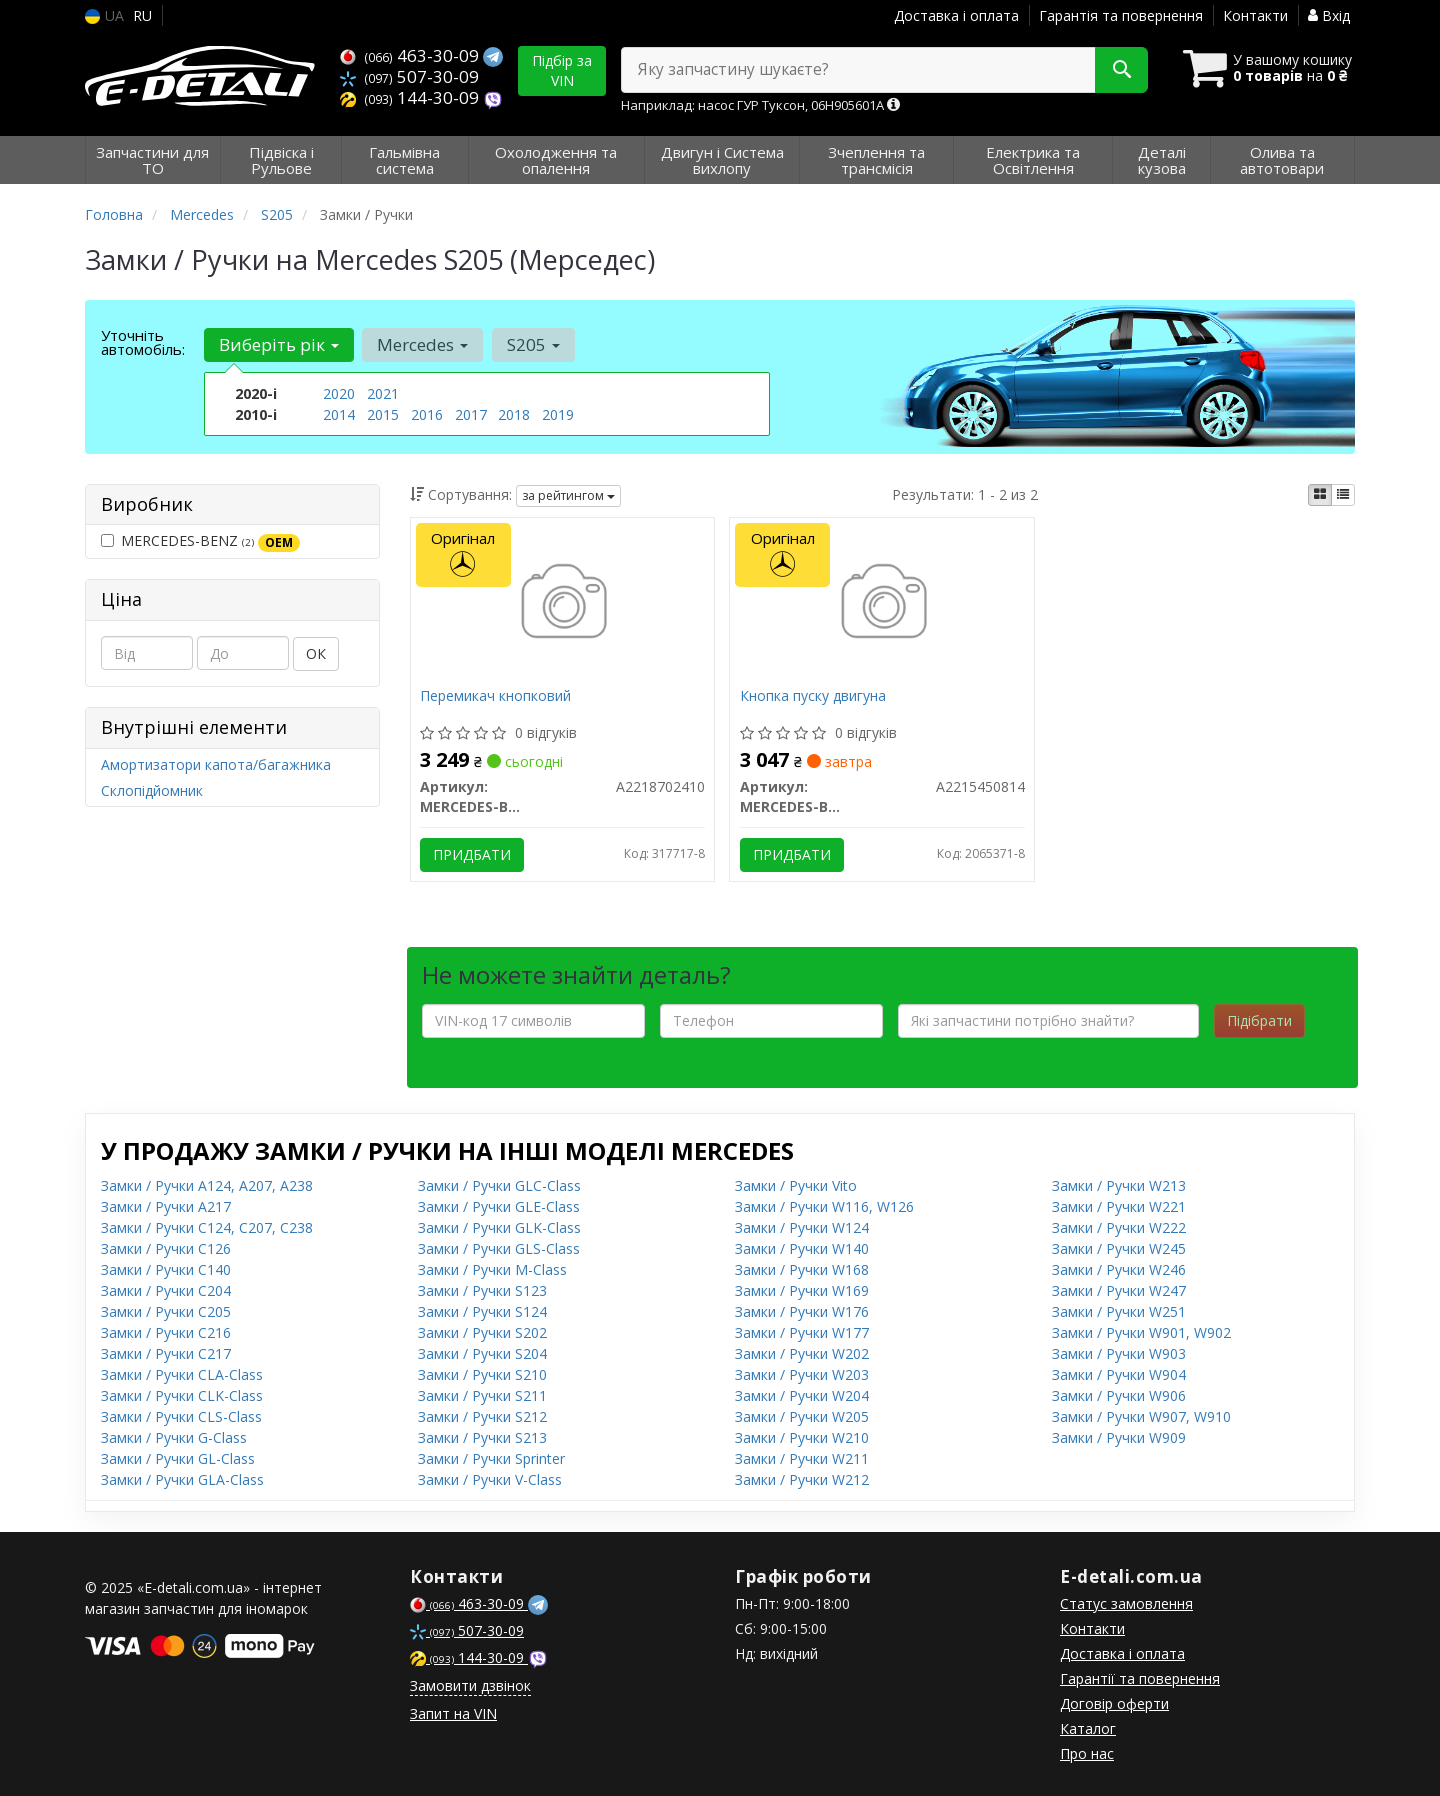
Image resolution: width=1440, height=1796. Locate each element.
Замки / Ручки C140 (166, 1269)
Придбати (473, 854)
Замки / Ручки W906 (1119, 1395)
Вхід (1329, 15)
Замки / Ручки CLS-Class (181, 1416)
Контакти (1255, 15)
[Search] (1118, 70)
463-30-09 (411, 55)
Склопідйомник (152, 790)
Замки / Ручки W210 (802, 1437)
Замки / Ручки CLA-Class (182, 1374)
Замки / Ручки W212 (802, 1479)
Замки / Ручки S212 (482, 1416)
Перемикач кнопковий (496, 696)
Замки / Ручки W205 (802, 1416)
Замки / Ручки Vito (796, 1185)
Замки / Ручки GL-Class (178, 1458)
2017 (471, 414)
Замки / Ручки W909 (1119, 1437)
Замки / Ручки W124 (802, 1227)
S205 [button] (532, 344)
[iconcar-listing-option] (1343, 495)
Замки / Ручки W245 (1119, 1248)
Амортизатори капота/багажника (216, 764)
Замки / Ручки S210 (482, 1374)
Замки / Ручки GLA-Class (182, 1479)
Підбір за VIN (562, 70)
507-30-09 (409, 76)
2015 (383, 414)
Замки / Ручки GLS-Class (499, 1248)
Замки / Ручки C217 (166, 1353)
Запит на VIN (453, 1713)
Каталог (1088, 1728)
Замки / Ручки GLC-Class (499, 1185)
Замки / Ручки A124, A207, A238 (207, 1185)
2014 (339, 414)
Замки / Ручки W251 (1119, 1311)
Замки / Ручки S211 (482, 1395)
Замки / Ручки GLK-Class (499, 1227)
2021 (383, 393)
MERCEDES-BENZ (200, 541)
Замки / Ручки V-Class (490, 1479)
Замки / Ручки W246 (1119, 1269)
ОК (316, 653)
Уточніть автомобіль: (143, 342)
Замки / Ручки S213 (482, 1437)
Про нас (1087, 1753)
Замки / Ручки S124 (482, 1311)
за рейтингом (568, 495)
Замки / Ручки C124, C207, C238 (207, 1227)
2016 (427, 414)
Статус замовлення (1126, 1603)
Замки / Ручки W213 (1119, 1185)
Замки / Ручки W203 (802, 1374)
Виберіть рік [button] (279, 344)
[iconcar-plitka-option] (1320, 495)
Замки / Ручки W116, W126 (824, 1206)
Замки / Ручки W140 (802, 1248)
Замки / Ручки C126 (166, 1248)
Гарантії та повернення (1140, 1678)
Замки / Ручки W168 (802, 1269)
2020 (339, 393)
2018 (514, 414)
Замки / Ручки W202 (802, 1353)
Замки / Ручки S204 (482, 1353)
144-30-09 (411, 97)
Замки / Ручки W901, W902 (1141, 1332)
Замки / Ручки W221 (1119, 1206)
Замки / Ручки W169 (802, 1290)
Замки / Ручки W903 (1119, 1353)
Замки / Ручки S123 (482, 1290)
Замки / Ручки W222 (1119, 1227)
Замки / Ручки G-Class (174, 1437)
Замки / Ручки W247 (1119, 1290)
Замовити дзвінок (470, 1685)
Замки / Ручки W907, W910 (1141, 1416)
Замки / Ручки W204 (802, 1395)
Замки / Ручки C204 (166, 1290)
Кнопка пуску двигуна (813, 696)
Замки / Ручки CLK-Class (182, 1395)
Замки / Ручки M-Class (492, 1269)
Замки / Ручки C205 (166, 1311)
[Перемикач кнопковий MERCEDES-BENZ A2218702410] (562, 603)
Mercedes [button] (422, 344)
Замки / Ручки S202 (482, 1332)
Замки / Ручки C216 (166, 1332)
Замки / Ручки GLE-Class (499, 1206)
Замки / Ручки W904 (1119, 1374)
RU (142, 15)
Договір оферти (1114, 1703)
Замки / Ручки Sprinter (491, 1458)
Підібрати (1259, 1020)
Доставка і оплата (956, 15)
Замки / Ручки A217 (166, 1206)
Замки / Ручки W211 (802, 1458)
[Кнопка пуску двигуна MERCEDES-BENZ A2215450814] (882, 603)
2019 (558, 414)
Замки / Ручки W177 (802, 1332)
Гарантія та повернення (1121, 15)
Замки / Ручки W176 (802, 1311)
